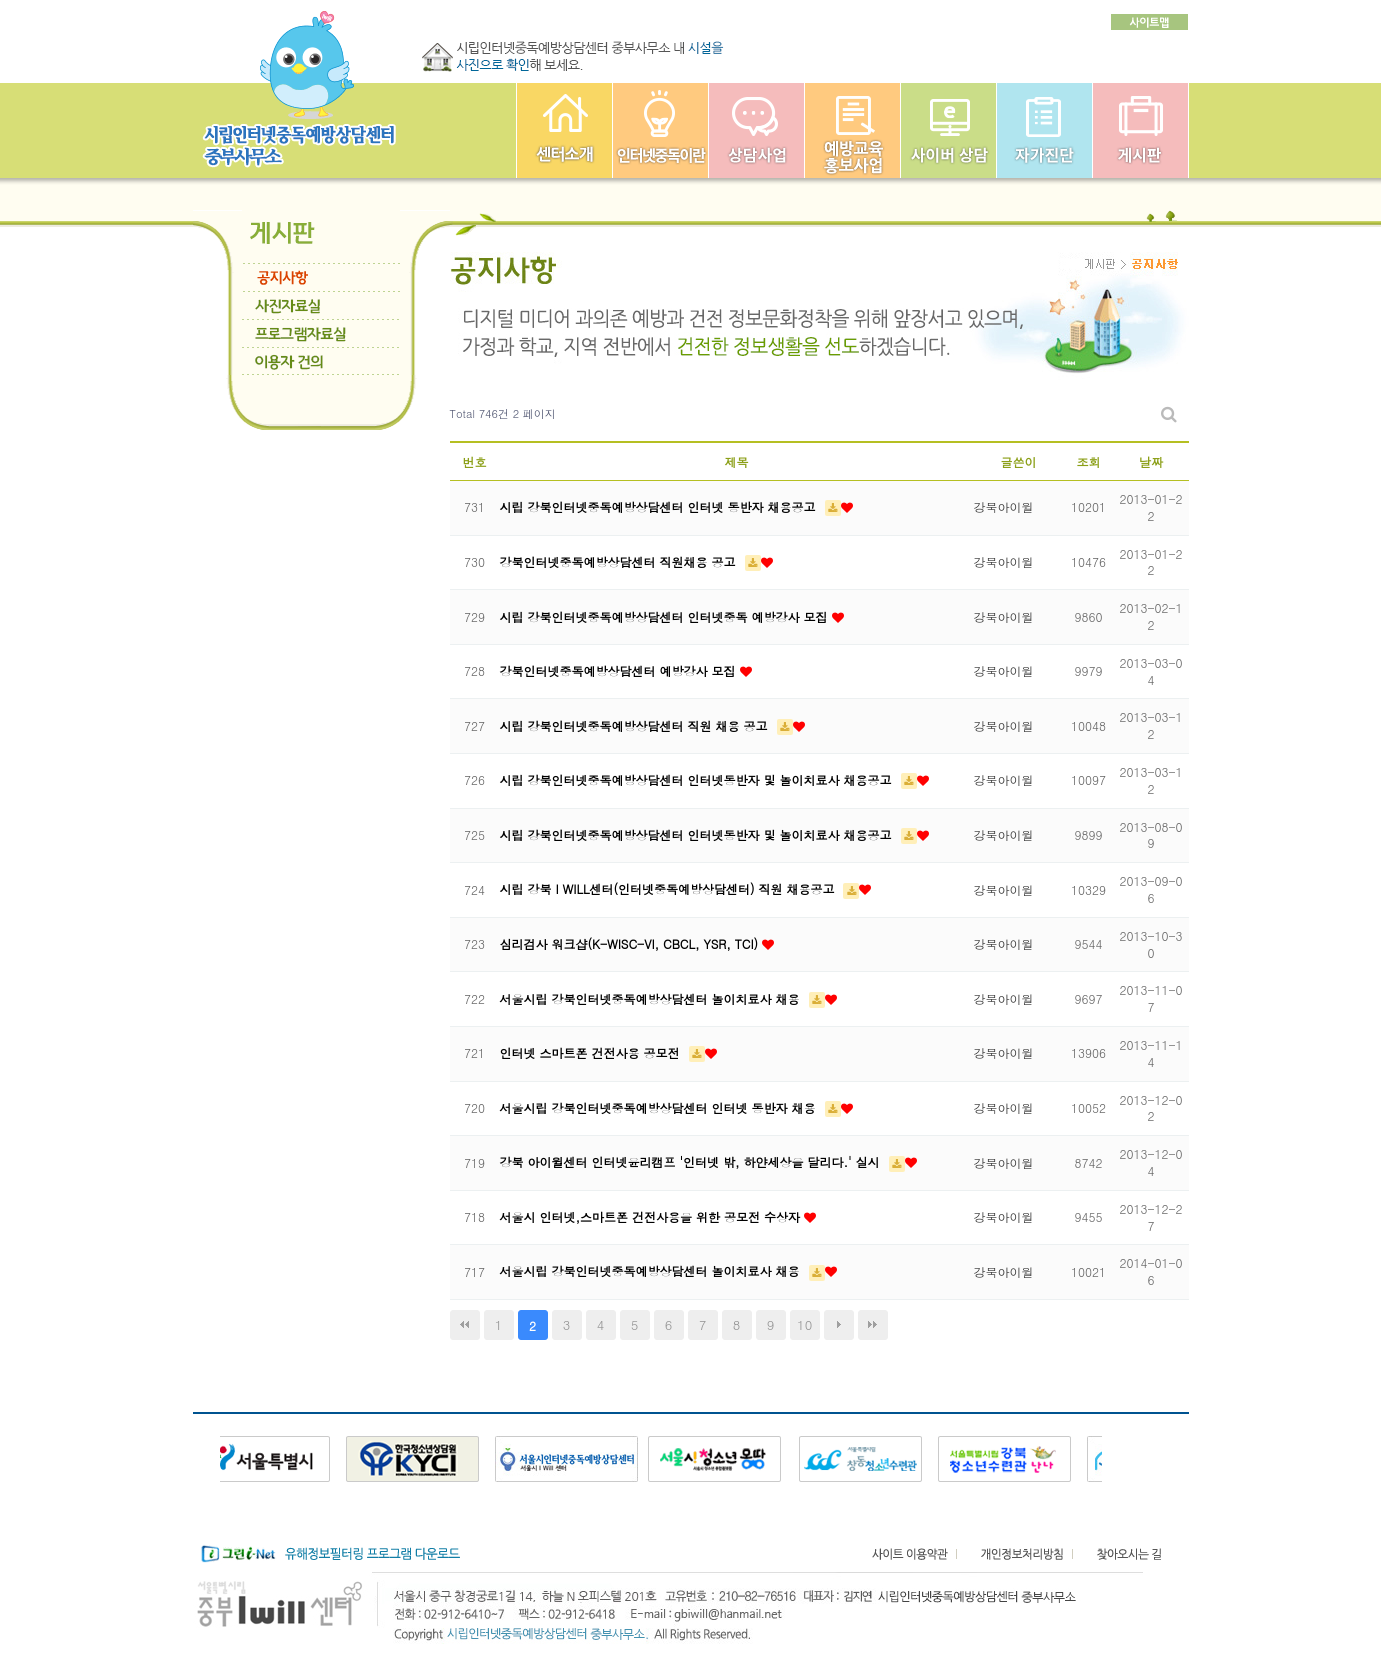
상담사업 (756, 130)
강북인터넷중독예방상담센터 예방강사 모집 (620, 670)
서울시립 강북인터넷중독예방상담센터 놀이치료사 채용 (652, 998)
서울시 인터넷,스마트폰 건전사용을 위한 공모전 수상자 (652, 1216)
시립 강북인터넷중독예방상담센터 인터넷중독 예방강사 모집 (666, 616)
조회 (1089, 461)
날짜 (1151, 461)
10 (804, 1324)
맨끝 (873, 1325)
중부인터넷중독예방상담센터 (564, 130)
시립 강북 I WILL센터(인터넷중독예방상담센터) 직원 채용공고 (669, 888)
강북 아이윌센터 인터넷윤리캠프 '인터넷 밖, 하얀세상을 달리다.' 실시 (692, 1161)
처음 (465, 1325)
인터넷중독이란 (660, 130)
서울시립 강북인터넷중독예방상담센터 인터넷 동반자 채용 (660, 1107)
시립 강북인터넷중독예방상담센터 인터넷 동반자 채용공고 (660, 506)
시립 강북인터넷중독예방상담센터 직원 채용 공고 (636, 725)
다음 (839, 1325)
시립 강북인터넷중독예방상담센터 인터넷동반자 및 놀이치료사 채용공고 (698, 779)
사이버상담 (948, 130)
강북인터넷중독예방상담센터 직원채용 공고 (620, 561)
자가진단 (1044, 130)
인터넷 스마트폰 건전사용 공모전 (592, 1052)
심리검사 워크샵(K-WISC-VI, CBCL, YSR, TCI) (631, 943)
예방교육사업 (852, 130)
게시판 (1140, 130)
